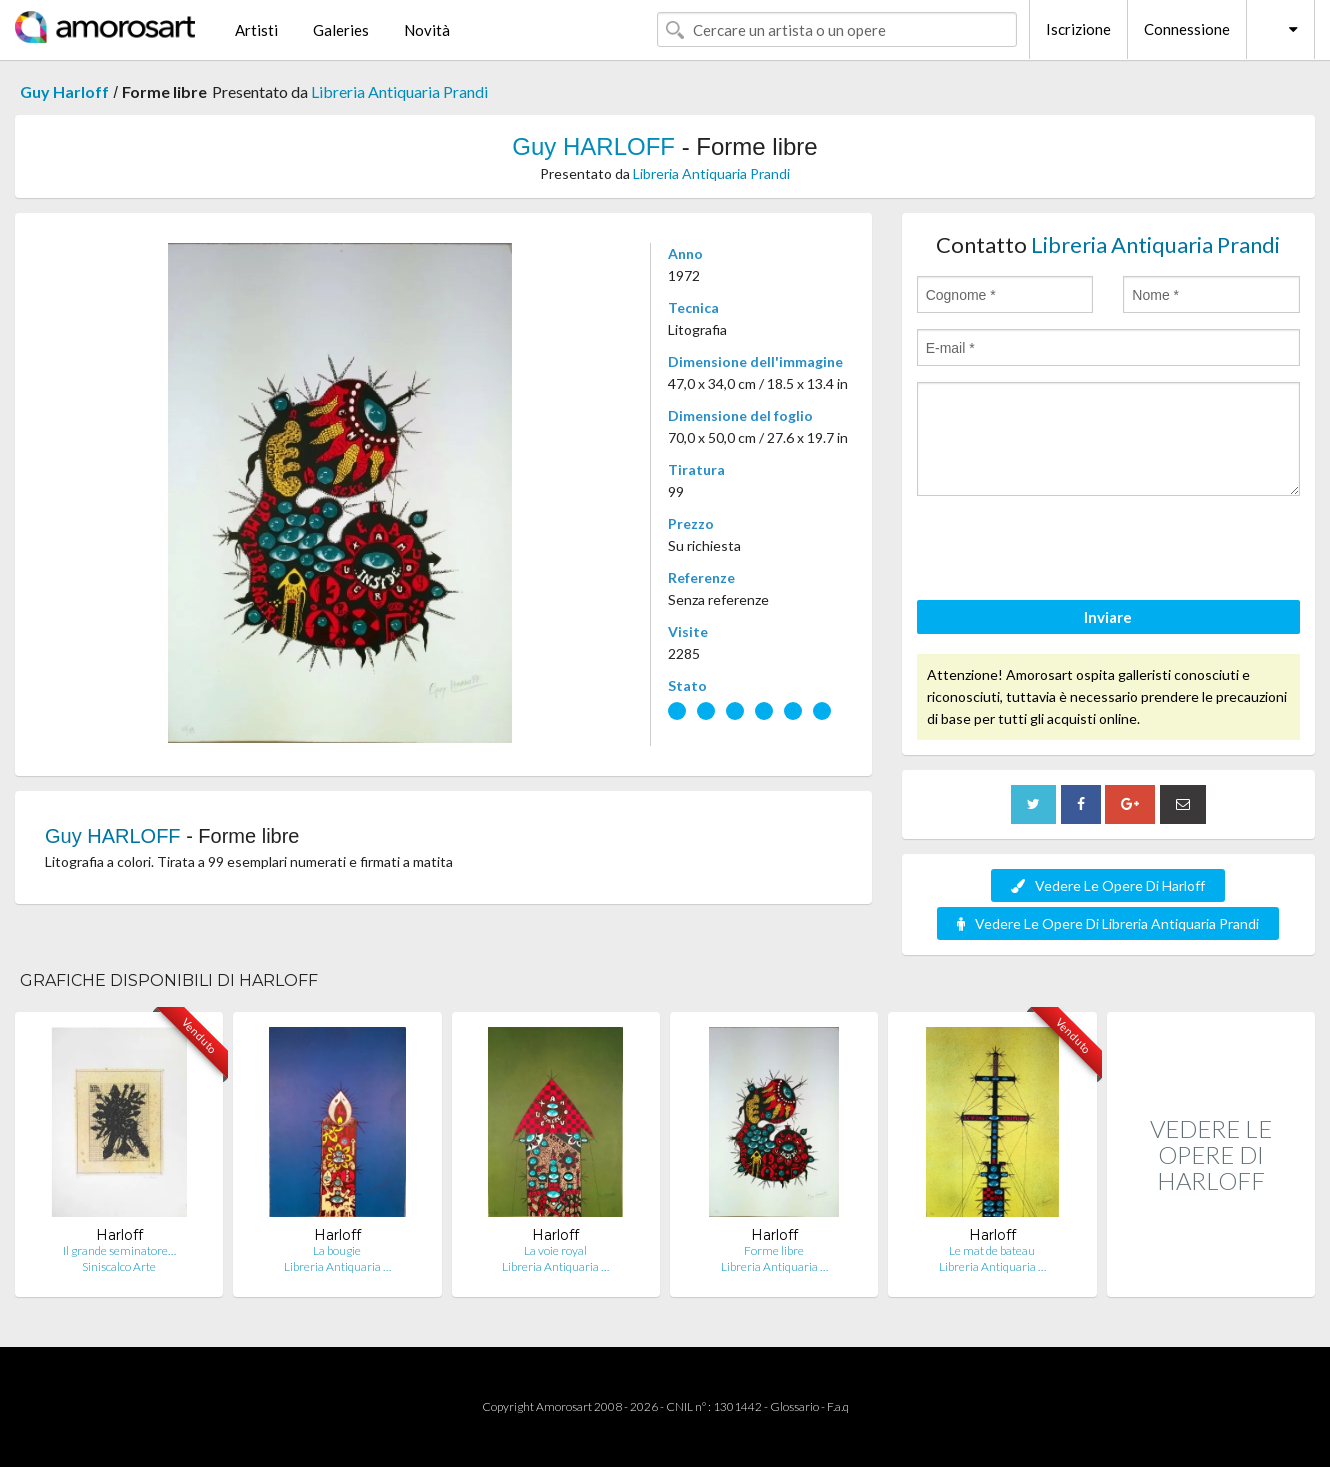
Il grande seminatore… (119, 1250)
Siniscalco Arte (119, 1266)
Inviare (1108, 617)
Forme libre (774, 1250)
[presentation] (1069, 551)
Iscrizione (1078, 29)
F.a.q (838, 1406)
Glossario (794, 1406)
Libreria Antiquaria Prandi (399, 91)
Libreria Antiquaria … (337, 1266)
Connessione (1187, 29)
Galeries (341, 30)
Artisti (256, 30)
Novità (427, 30)
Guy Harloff (64, 91)
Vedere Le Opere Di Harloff (1108, 885)
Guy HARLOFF (593, 146)
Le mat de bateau (992, 1250)
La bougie (337, 1250)
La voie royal (555, 1250)
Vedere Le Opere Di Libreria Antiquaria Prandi (1108, 923)
